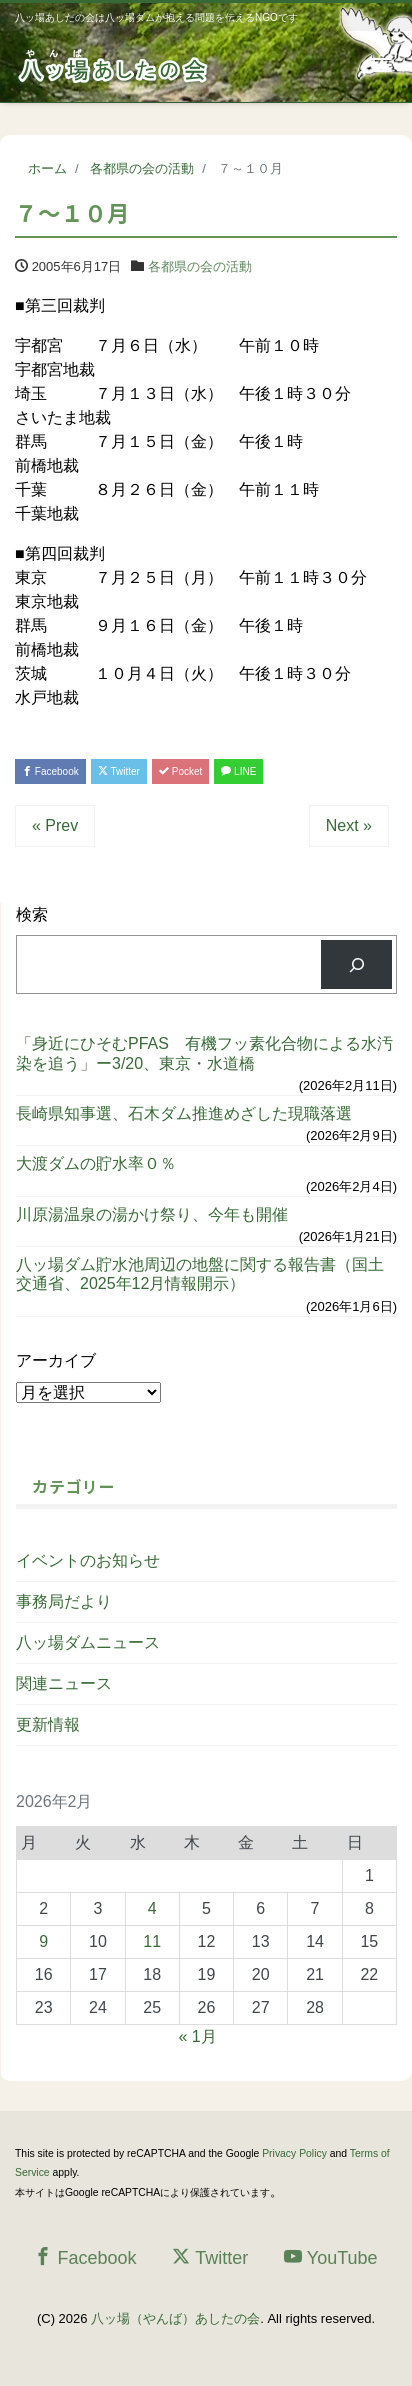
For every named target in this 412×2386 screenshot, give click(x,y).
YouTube (331, 2257)
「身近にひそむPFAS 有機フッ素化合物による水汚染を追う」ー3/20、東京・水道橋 (204, 1053)
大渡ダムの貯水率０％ (96, 1163)
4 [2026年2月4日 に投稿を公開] (152, 1908)
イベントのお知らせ (88, 1560)
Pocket (180, 771)
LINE (238, 771)
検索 (32, 914)
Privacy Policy (294, 2153)
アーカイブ (56, 1360)
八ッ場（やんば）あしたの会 (175, 2318)
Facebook (50, 771)
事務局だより (64, 1601)
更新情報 (48, 1724)
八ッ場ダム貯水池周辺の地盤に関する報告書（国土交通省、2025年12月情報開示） (200, 1274)
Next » (349, 825)
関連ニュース (64, 1683)
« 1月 (197, 2036)
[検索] (356, 964)
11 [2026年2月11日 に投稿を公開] (152, 1941)
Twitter (119, 771)
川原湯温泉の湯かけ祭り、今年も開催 (152, 1214)
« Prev (55, 825)
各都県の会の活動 (200, 266)
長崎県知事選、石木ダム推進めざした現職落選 (184, 1113)
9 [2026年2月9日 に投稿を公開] (43, 1941)
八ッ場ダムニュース (88, 1642)
